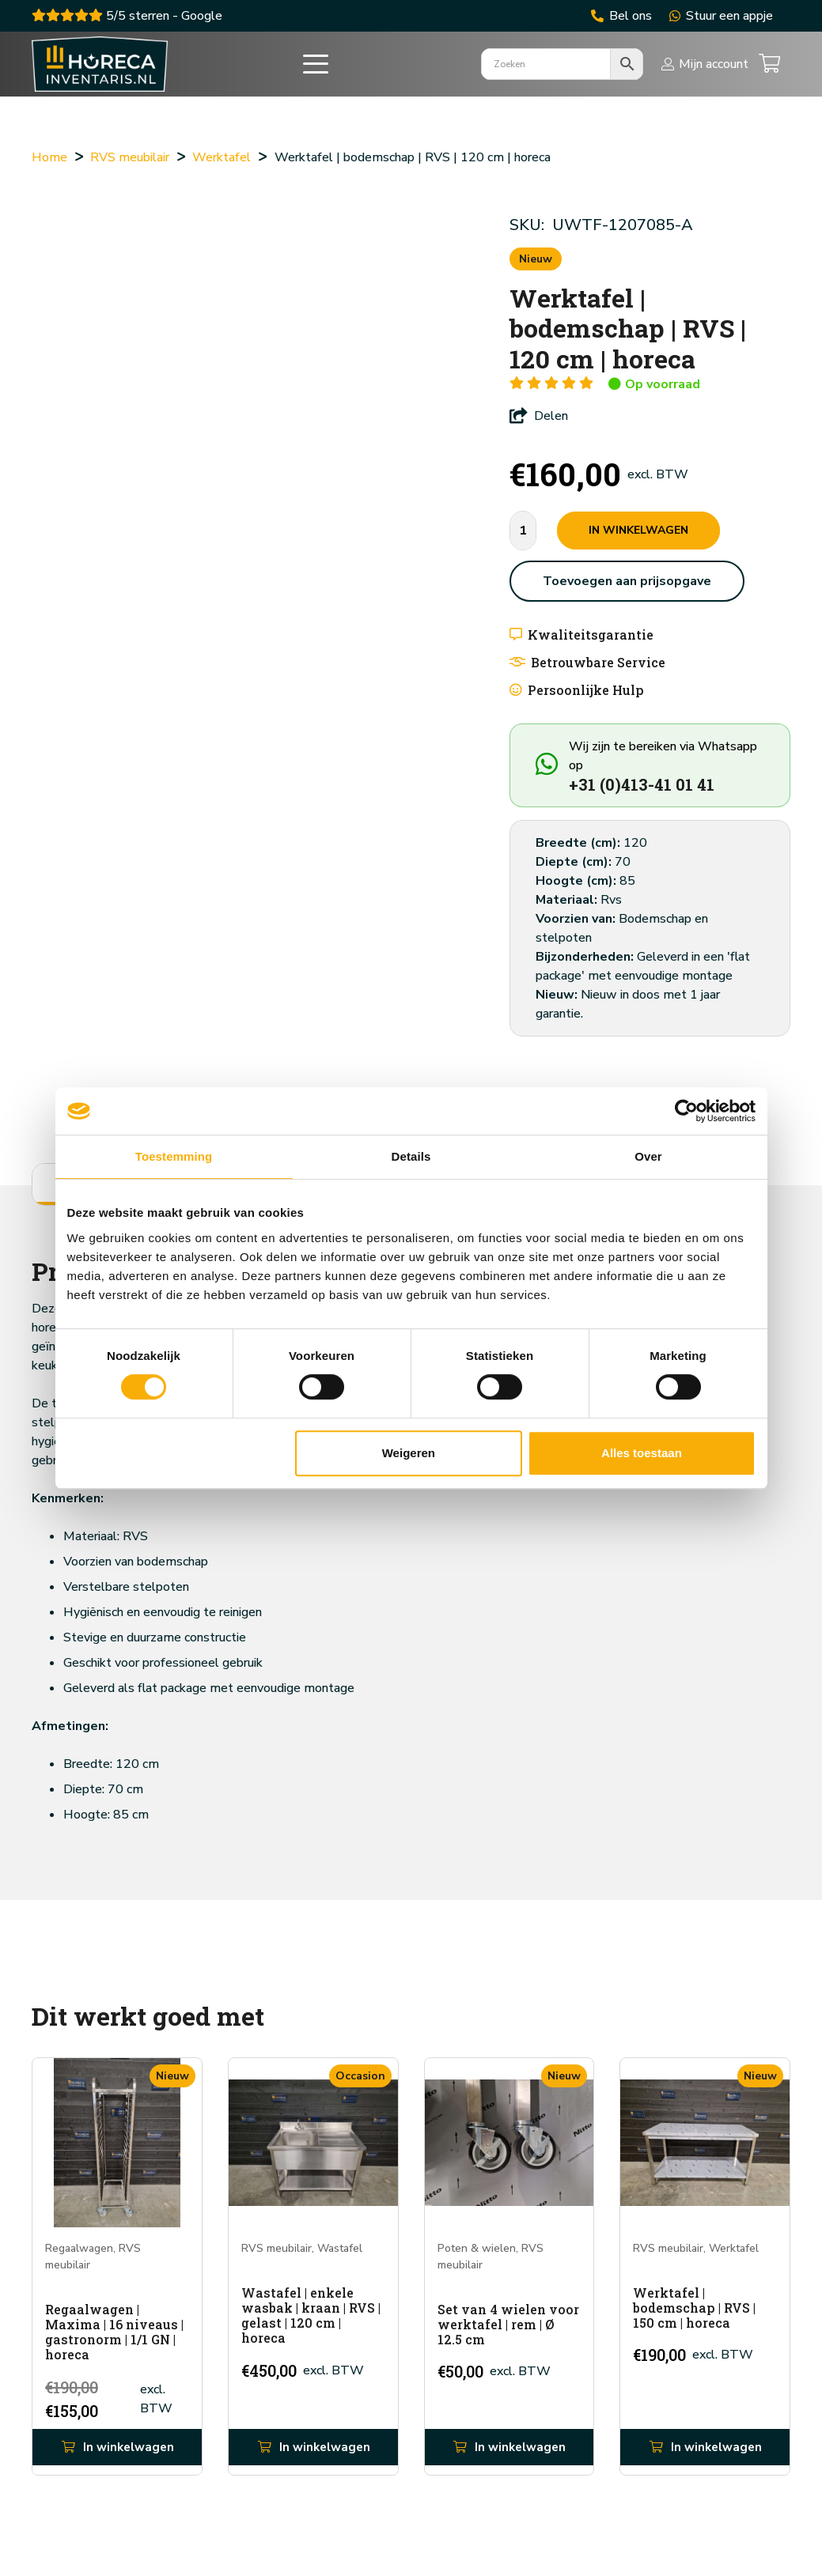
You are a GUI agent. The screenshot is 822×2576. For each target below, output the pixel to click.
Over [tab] (648, 1156)
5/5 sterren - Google (127, 16)
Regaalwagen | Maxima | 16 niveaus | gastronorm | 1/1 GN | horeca (114, 2331)
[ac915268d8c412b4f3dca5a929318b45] (110, 71)
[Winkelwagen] (769, 71)
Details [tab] (411, 1156)
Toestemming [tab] (174, 1156)
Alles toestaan (641, 1453)
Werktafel (221, 157)
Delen (538, 416)
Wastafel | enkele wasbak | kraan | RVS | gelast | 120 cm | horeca (311, 2314)
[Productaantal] (523, 531)
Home (49, 157)
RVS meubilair (129, 157)
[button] (326, 71)
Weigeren (408, 1453)
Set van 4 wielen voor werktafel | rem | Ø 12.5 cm (508, 2323)
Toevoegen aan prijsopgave (627, 581)
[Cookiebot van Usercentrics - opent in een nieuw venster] (686, 1111)
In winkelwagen (638, 530)
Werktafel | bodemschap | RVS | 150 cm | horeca (694, 2306)
